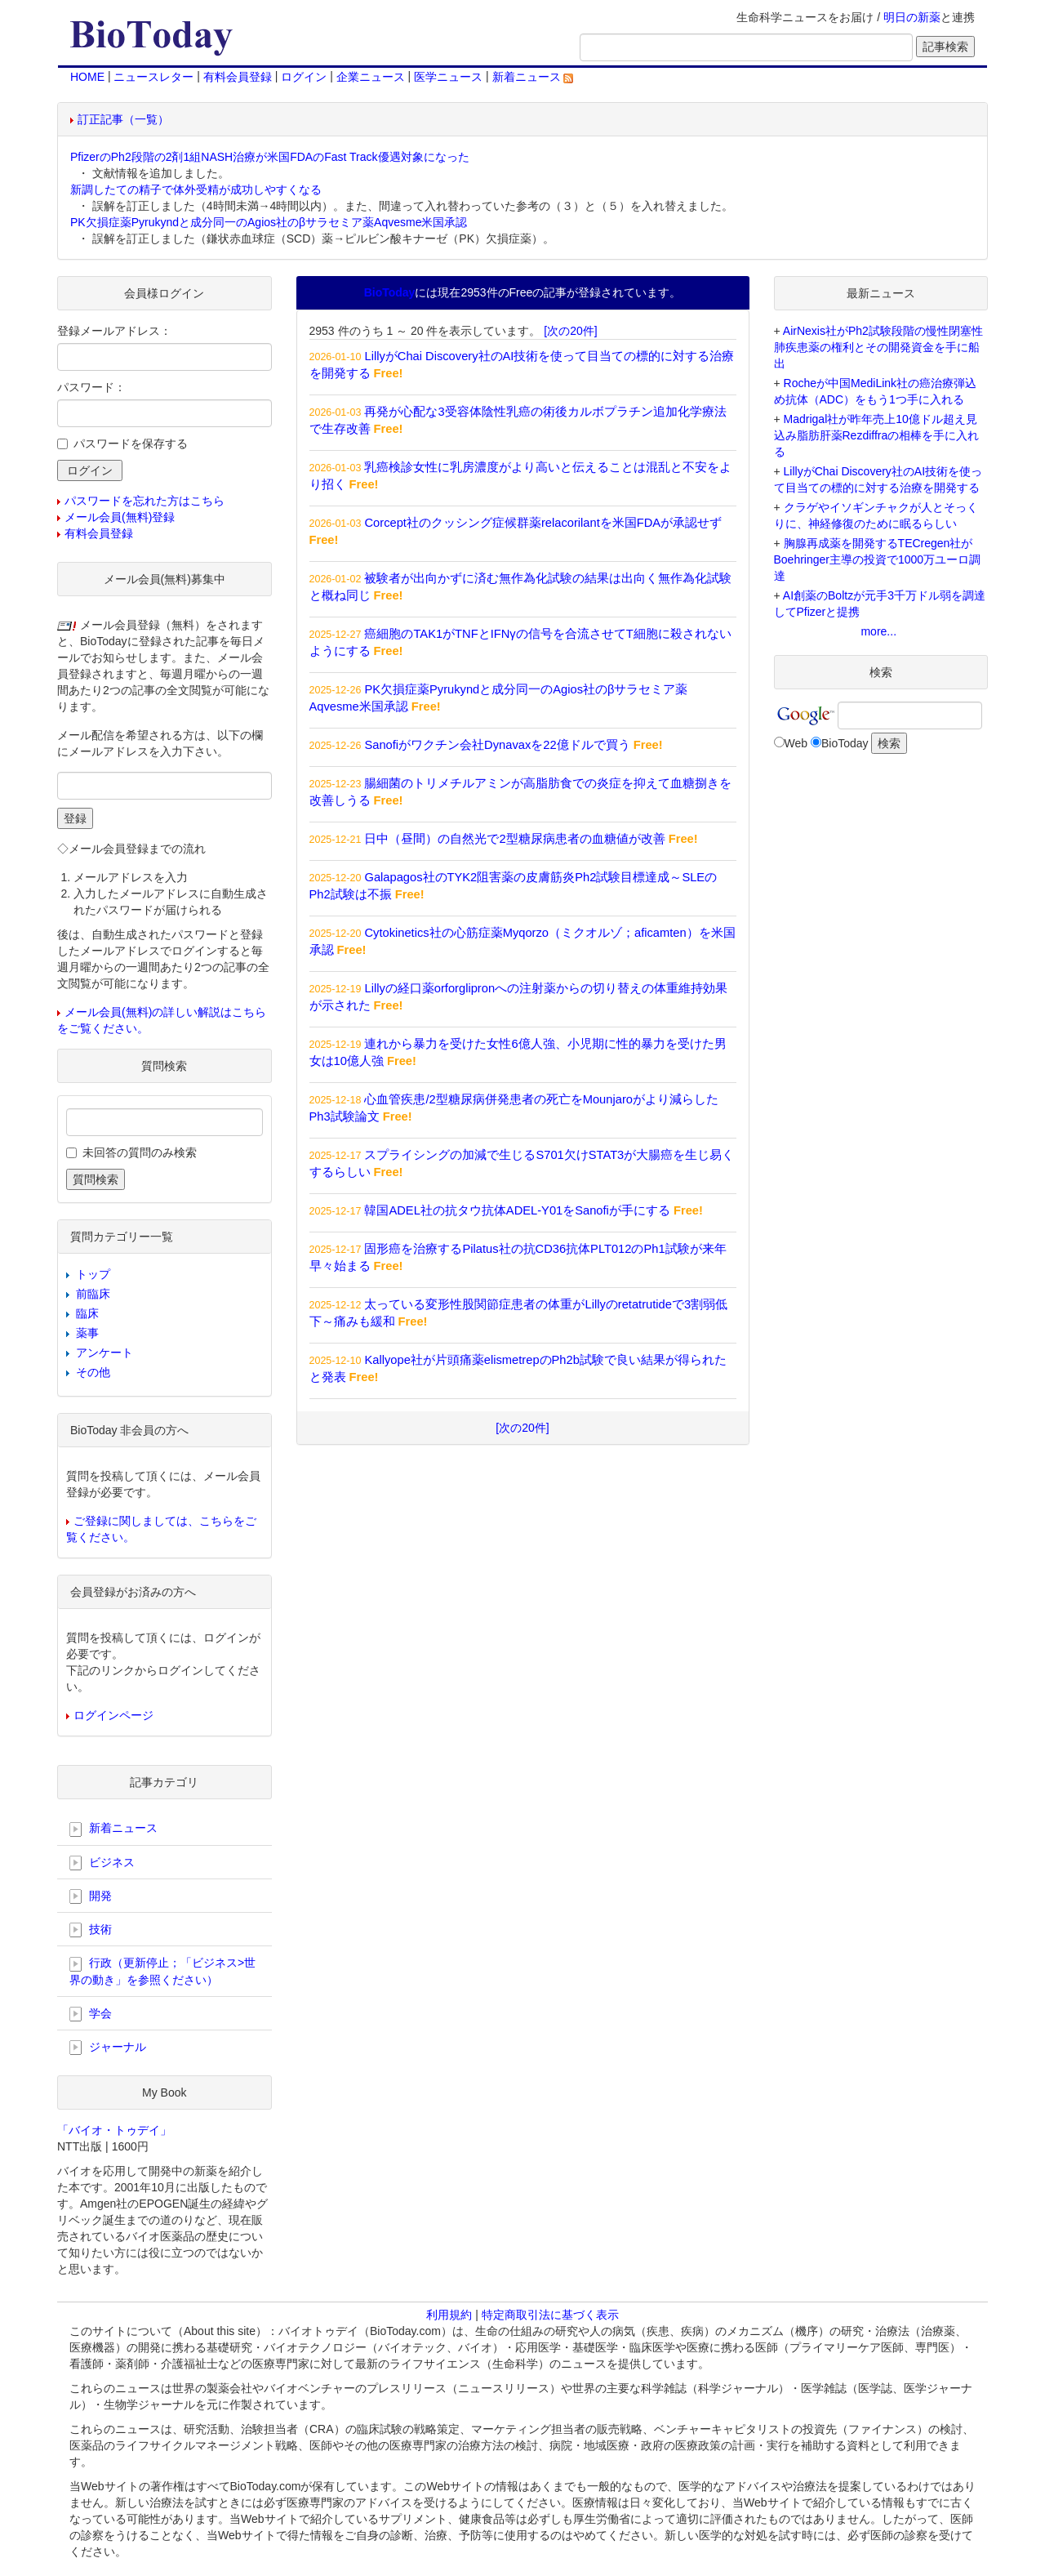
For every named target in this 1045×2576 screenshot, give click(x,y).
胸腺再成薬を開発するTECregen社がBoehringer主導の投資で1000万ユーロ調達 (877, 559)
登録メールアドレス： (114, 330)
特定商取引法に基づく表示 (550, 2314)
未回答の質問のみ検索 (139, 1152)
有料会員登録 (237, 76)
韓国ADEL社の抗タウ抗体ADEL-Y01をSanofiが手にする (516, 1210)
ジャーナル (107, 2047)
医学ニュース (448, 76)
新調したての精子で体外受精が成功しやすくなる (196, 189)
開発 (90, 1896)
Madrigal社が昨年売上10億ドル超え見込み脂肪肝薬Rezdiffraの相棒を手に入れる (877, 435)
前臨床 (93, 1293)
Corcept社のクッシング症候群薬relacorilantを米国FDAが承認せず (543, 522)
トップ (93, 1274)
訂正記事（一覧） (123, 119)
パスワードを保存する (130, 443)
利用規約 (449, 2314)
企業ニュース (370, 76)
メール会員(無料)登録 (119, 517)
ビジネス (102, 1863)
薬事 (87, 1332)
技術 (90, 1930)
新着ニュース (533, 76)
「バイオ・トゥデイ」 (114, 2130)
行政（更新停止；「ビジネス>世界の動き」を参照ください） (162, 1970)
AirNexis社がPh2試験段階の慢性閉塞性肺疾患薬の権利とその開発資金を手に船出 (878, 347)
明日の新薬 (911, 17)
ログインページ (113, 1715)
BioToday (845, 743)
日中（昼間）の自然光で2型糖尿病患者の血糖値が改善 (514, 838)
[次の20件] (570, 330)
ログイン (304, 76)
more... (878, 631)
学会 (90, 2014)
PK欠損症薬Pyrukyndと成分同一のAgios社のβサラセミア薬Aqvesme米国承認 (268, 222)
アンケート (104, 1352)
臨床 (87, 1313)
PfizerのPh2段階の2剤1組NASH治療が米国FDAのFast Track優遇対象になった (269, 156)
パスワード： (91, 387)
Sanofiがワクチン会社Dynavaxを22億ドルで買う (496, 744)
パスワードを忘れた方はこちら (144, 500)
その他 (93, 1372)
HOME (87, 76)
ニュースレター (153, 76)
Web (796, 743)
